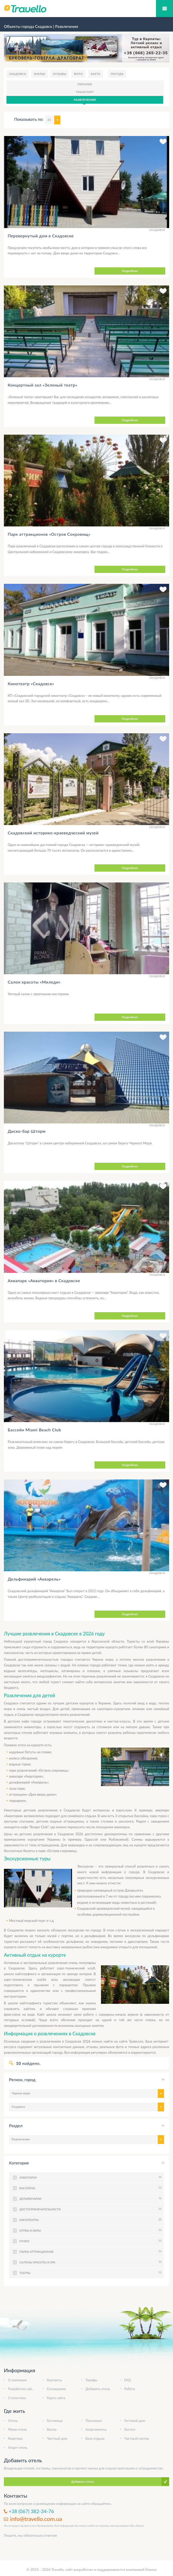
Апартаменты (96, 2429)
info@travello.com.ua (36, 2518)
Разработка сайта (21, 2389)
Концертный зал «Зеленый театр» (42, 384)
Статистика (17, 2398)
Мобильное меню (164, 8)
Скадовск (17, 73)
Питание (84, 84)
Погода (117, 73)
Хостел (129, 2429)
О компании (17, 2380)
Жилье (39, 73)
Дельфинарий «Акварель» (34, 1578)
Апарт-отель (17, 2447)
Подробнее (130, 271)
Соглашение (56, 2389)
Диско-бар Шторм (27, 1131)
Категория (19, 2162)
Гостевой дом (134, 2421)
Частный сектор (136, 2438)
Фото (78, 73)
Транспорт (85, 92)
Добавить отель (97, 2389)
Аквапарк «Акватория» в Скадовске (44, 1280)
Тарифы (91, 2380)
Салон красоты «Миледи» (34, 981)
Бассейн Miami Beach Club (34, 1429)
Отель (13, 2421)
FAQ (127, 2380)
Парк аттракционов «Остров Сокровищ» (49, 534)
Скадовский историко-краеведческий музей (53, 832)
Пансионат (93, 2421)
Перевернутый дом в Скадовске (41, 235)
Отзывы (59, 73)
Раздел (15, 2125)
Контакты (54, 2380)
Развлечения (85, 99)
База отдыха (94, 2438)
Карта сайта (56, 2398)
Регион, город (22, 2079)
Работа (129, 2389)
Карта (95, 73)
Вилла (51, 2429)
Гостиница (54, 2421)
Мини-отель (17, 2429)
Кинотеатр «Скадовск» (31, 683)
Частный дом (57, 2438)
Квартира (15, 2438)
